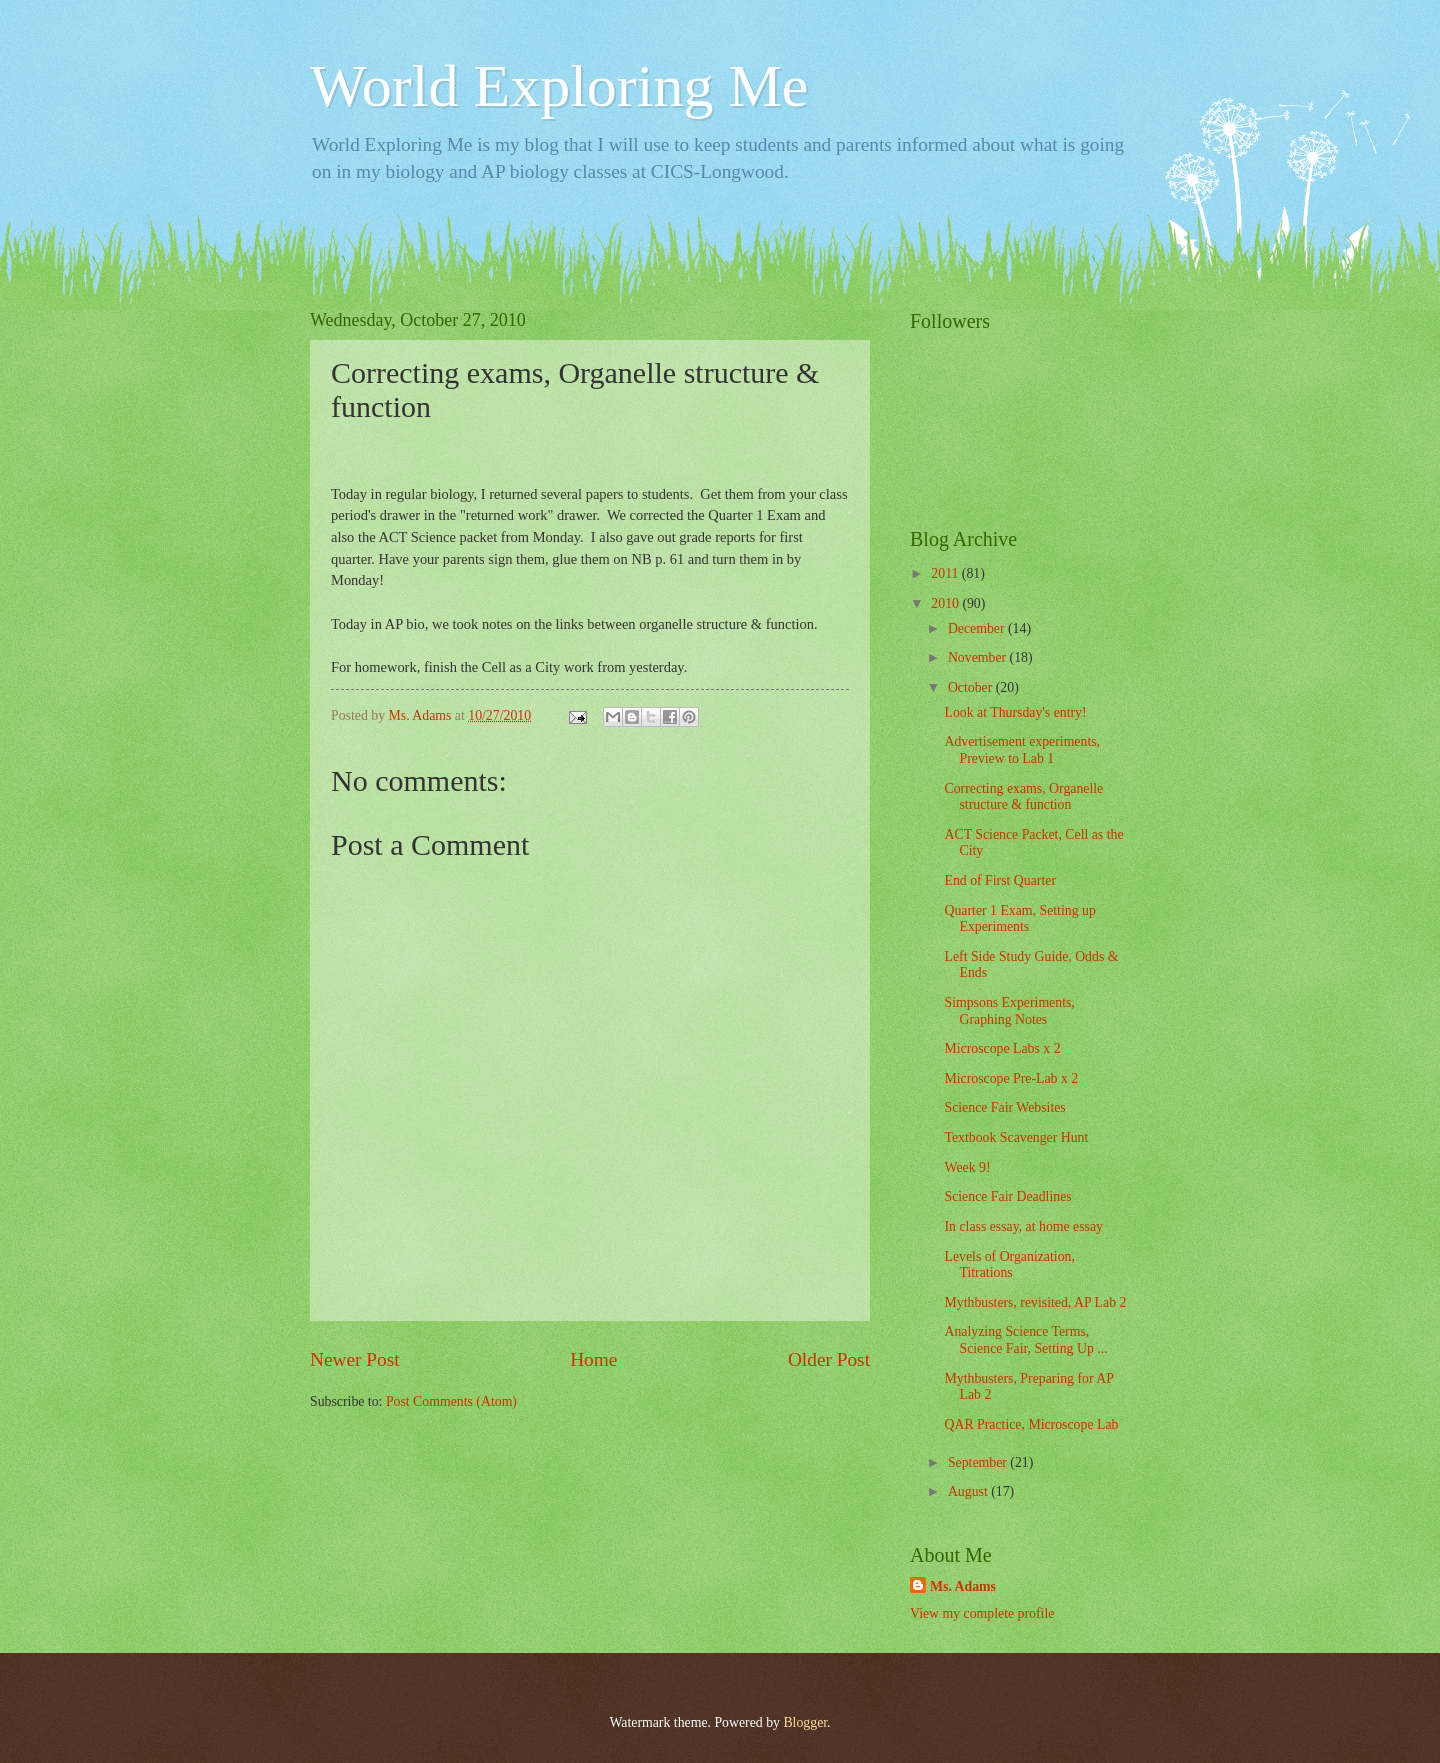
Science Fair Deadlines (1007, 1196)
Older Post (829, 1359)
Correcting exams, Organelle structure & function (1023, 797)
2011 (946, 573)
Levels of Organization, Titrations (1009, 1265)
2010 (946, 603)
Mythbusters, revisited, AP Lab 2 (1035, 1302)
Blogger (805, 1722)
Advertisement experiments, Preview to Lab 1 (1022, 750)
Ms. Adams (963, 1586)
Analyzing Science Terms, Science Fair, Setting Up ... (1025, 1340)
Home (593, 1359)
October (972, 687)
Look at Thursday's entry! (1015, 712)
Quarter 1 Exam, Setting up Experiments (1019, 919)
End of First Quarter (1000, 880)
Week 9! (967, 1167)
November (979, 657)
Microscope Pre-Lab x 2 (1011, 1078)
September (979, 1462)
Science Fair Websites (1004, 1107)
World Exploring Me (559, 86)
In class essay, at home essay (1023, 1226)
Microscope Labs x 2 (1002, 1048)
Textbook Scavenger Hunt (1016, 1137)
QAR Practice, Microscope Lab (1031, 1424)
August (969, 1491)
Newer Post (355, 1359)
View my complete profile (982, 1613)
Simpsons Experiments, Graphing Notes (1009, 1011)
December (978, 628)
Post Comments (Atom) (451, 1401)
